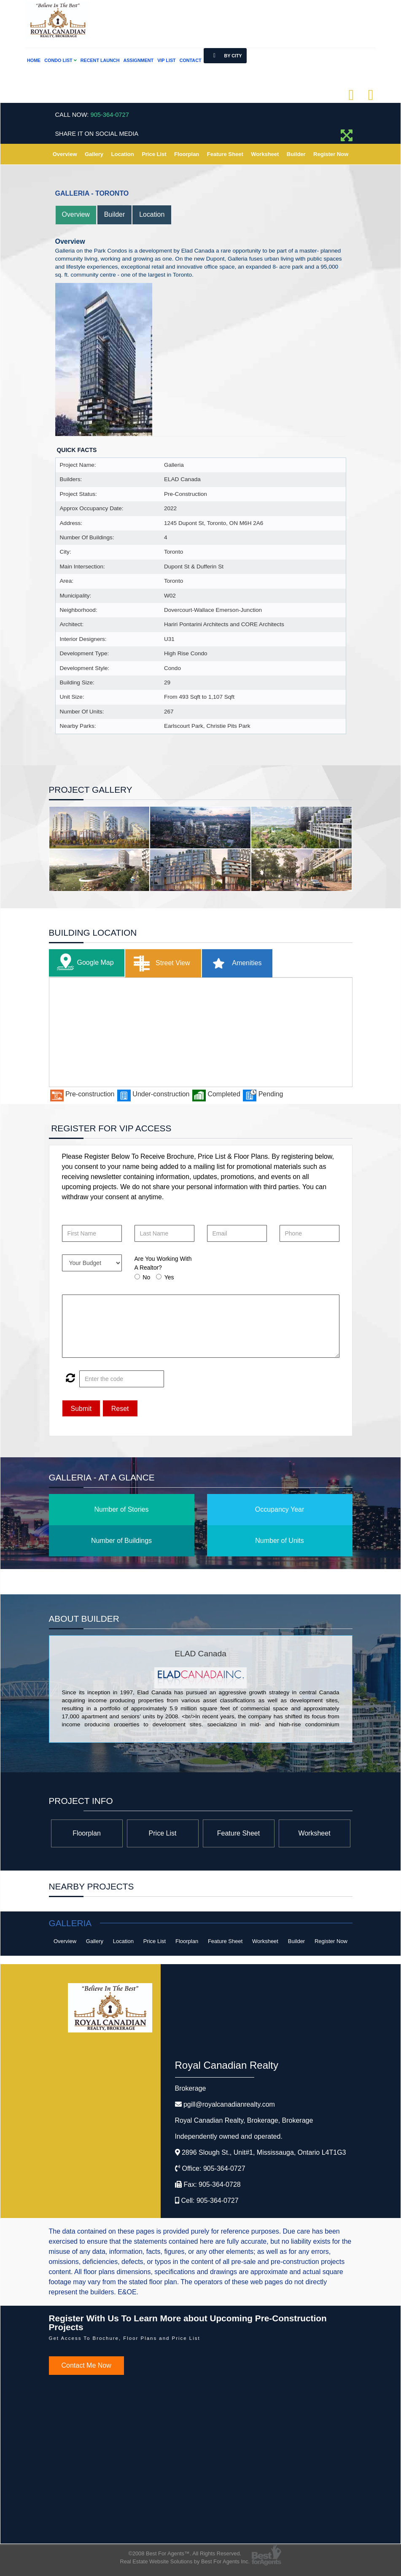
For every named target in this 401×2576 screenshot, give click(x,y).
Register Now (330, 154)
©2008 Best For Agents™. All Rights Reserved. (184, 2553)
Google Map (83, 963)
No (146, 1277)
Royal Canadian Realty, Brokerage (244, 2120)
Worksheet (265, 154)
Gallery (94, 154)
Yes (169, 1277)
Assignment (138, 60)
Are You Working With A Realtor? (163, 1263)
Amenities (234, 963)
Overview (65, 154)
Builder (296, 154)
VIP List (166, 60)
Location (122, 154)
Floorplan (186, 154)
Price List (154, 154)
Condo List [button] (60, 60)
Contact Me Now (86, 2365)
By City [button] (225, 56)
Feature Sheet (225, 154)
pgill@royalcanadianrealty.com (229, 2104)
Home (33, 60)
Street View (160, 963)
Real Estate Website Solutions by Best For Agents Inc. (185, 2561)
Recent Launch (100, 60)
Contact (191, 60)
